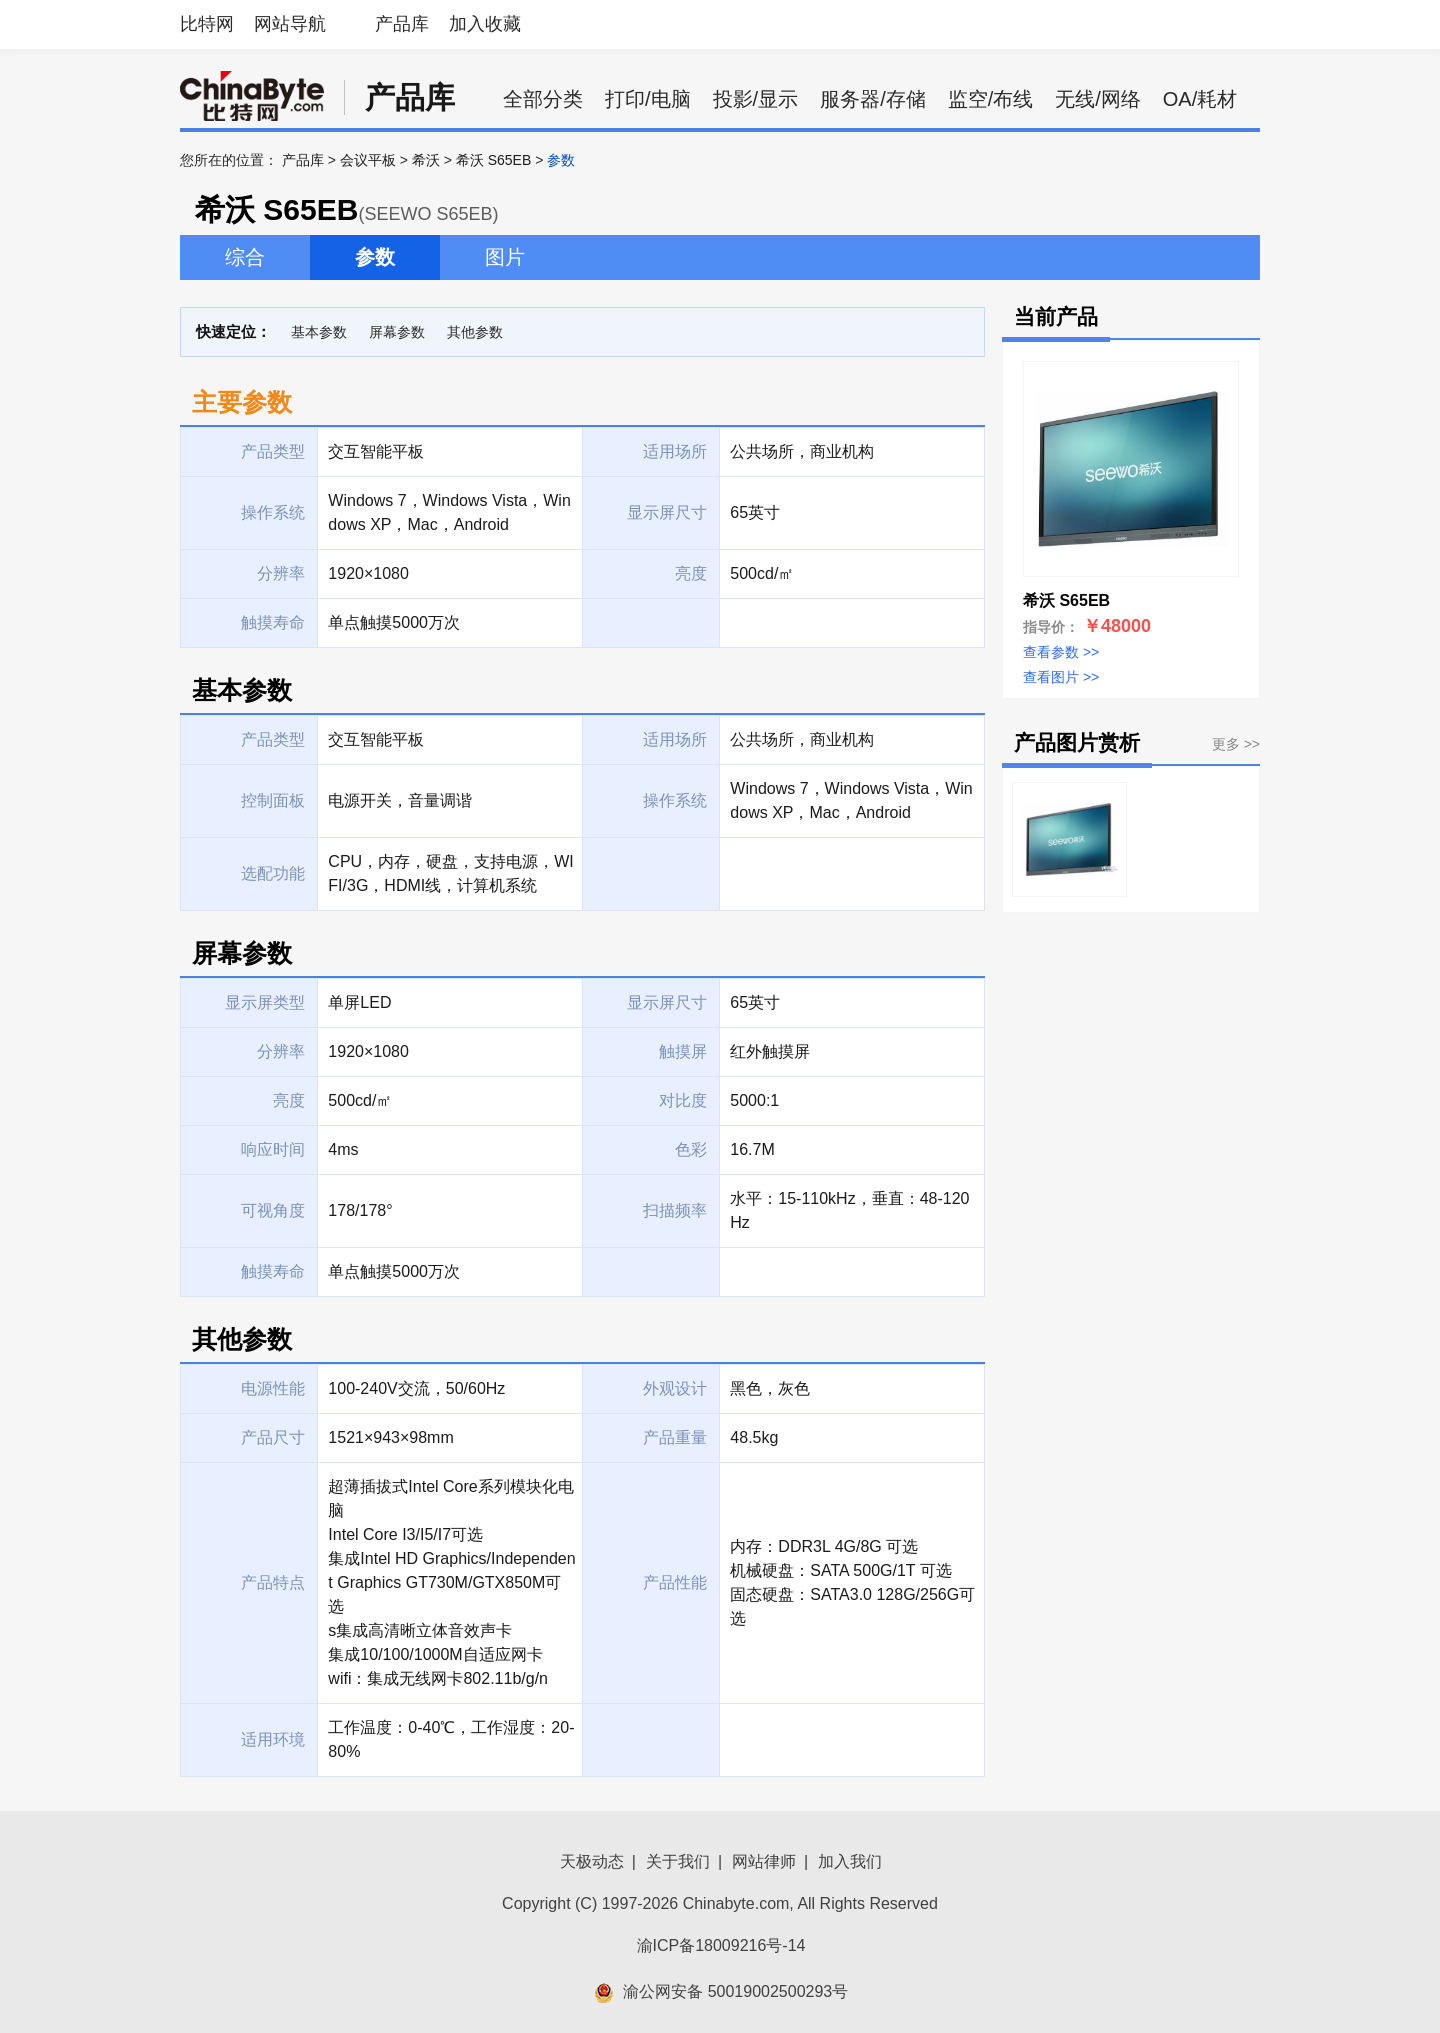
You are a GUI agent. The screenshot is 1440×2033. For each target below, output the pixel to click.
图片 (505, 257)
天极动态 (592, 1861)
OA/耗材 (1200, 99)
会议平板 (368, 160)
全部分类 (543, 99)
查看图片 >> (1061, 677)
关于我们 (678, 1861)
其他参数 (475, 332)
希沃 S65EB (493, 160)
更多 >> (1236, 744)
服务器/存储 (873, 99)
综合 (245, 257)
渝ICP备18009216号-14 (721, 1945)
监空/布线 (991, 99)
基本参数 (319, 332)
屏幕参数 (397, 332)
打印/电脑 (648, 99)
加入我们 (850, 1861)
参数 (375, 257)
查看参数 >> (1061, 652)
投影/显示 (756, 99)
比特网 (207, 24)
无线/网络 (1098, 99)
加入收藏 (485, 24)
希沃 (426, 160)
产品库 (402, 24)
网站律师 (764, 1861)
